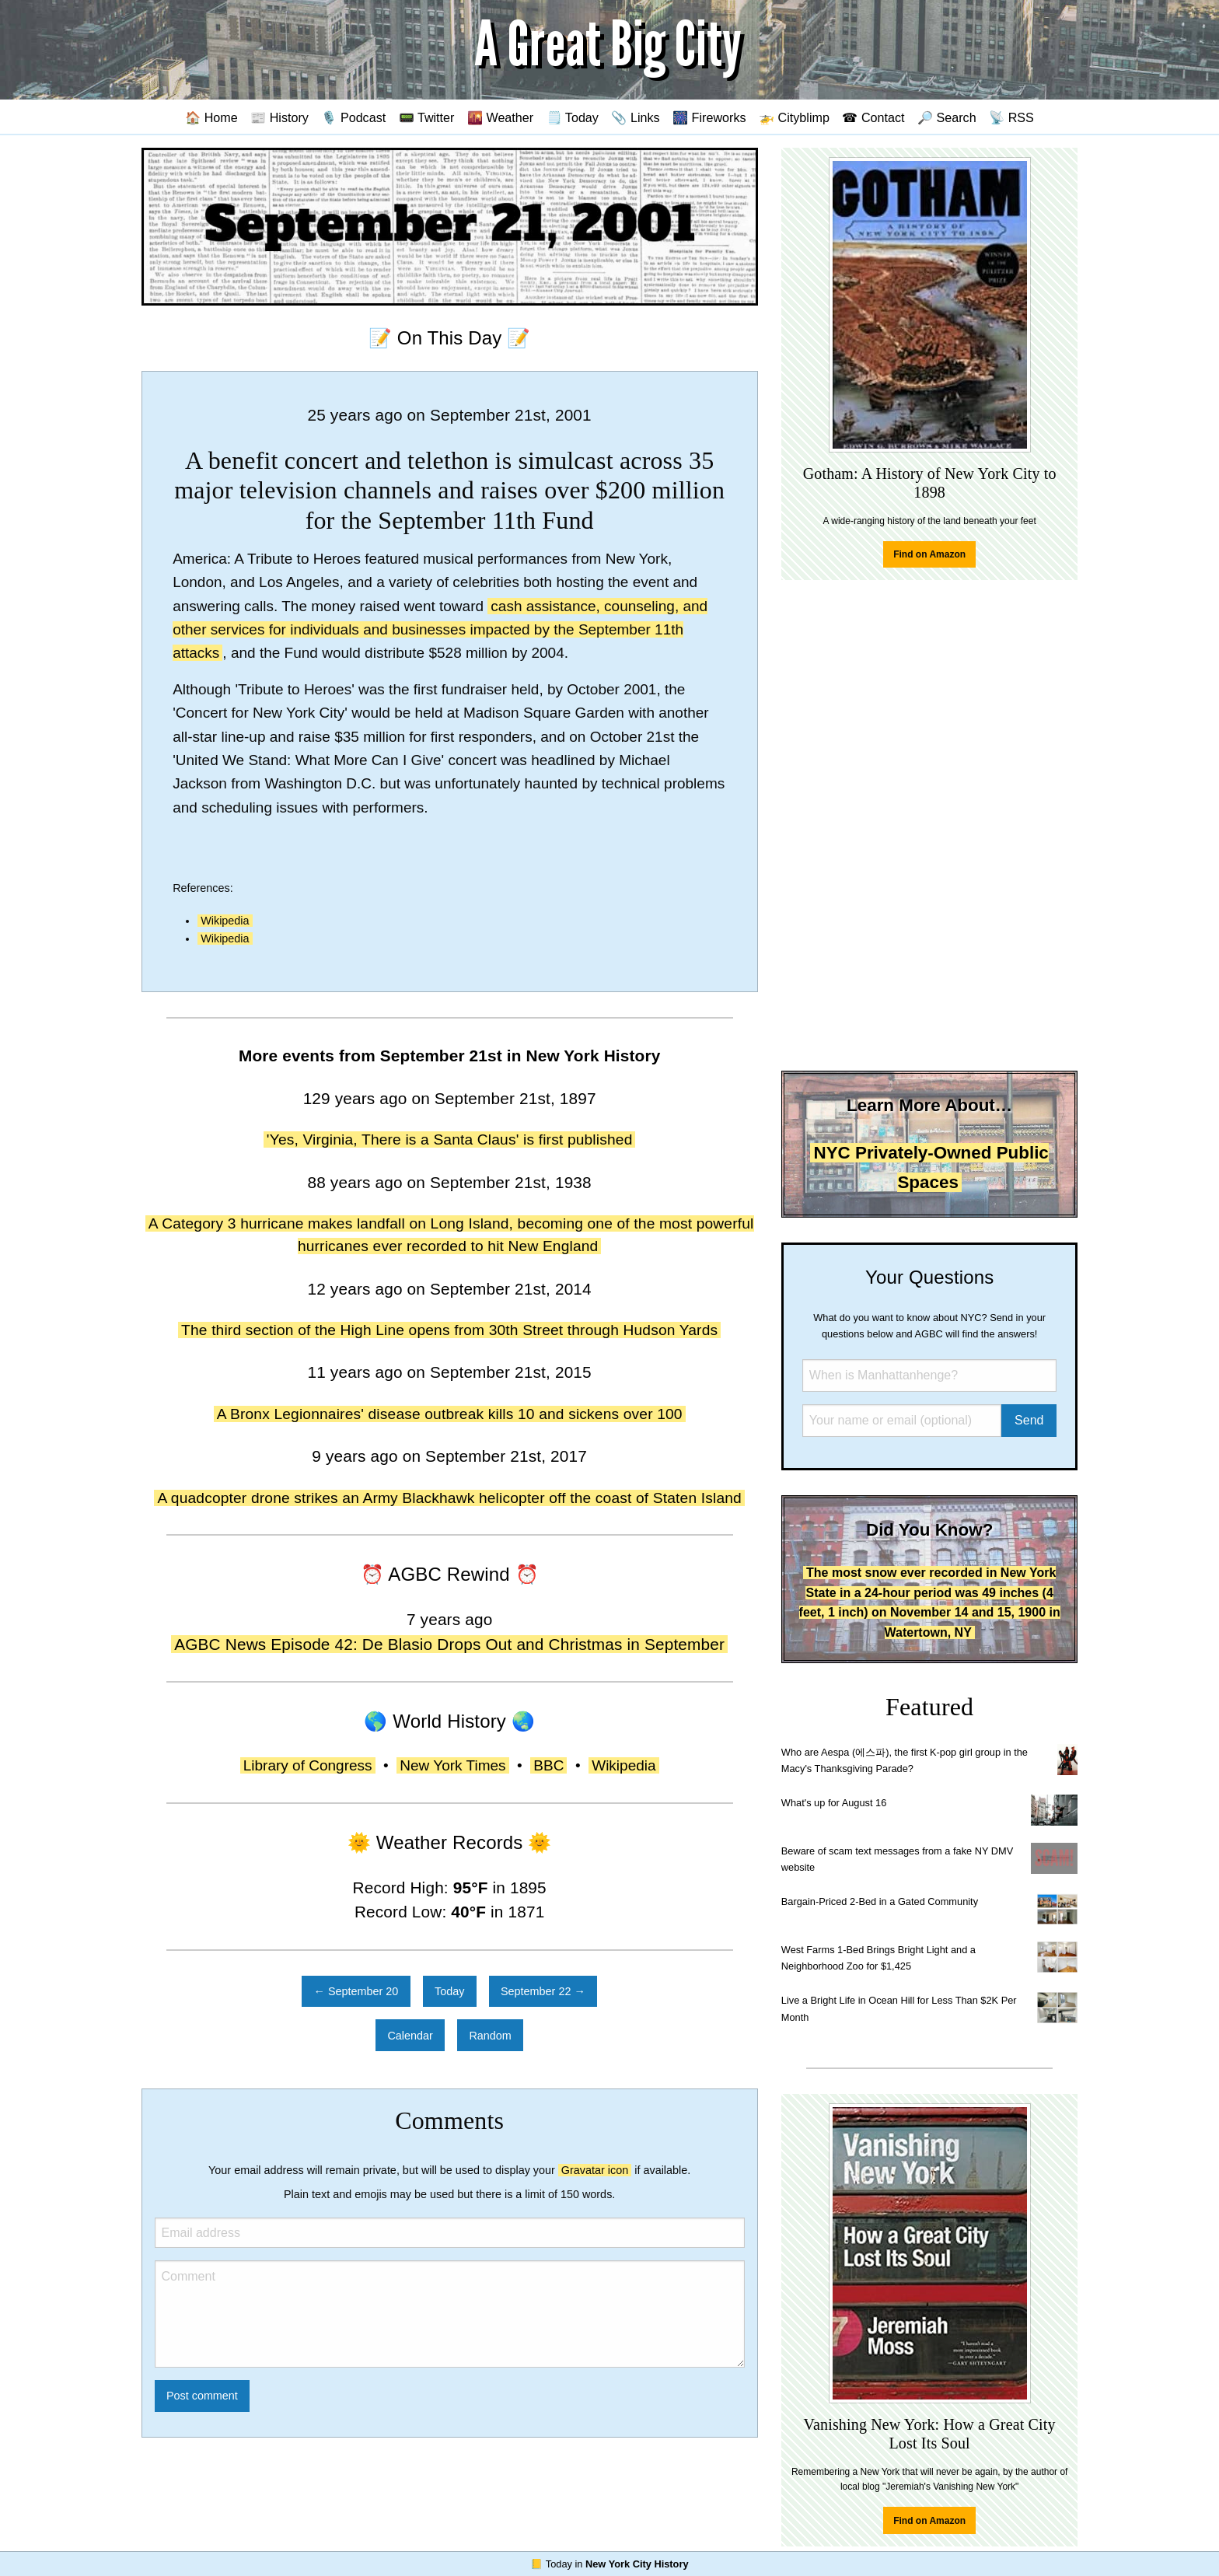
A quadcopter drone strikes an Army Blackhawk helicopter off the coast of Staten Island (449, 1498)
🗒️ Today (573, 117)
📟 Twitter (427, 117)
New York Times (452, 1765)
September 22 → (543, 1991)
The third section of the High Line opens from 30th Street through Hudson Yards (449, 1330)
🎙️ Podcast (353, 117)
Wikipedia (225, 920)
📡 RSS (1011, 117)
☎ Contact (873, 117)
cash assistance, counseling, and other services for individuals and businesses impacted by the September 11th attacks (440, 630)
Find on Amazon (929, 554)
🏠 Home (211, 117)
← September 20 (356, 1991)
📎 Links (635, 117)
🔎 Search (946, 117)
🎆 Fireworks (709, 117)
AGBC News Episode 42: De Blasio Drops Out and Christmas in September (449, 1644)
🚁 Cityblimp (794, 117)
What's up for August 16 (833, 1803)
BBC (548, 1765)
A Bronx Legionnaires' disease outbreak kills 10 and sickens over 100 (450, 1414)
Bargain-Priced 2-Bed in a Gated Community (879, 1901)
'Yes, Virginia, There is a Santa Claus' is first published (450, 1139)
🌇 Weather (500, 117)
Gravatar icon (594, 2170)
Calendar (409, 2035)
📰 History (279, 117)
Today (449, 1991)
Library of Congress (307, 1765)
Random (490, 2035)
